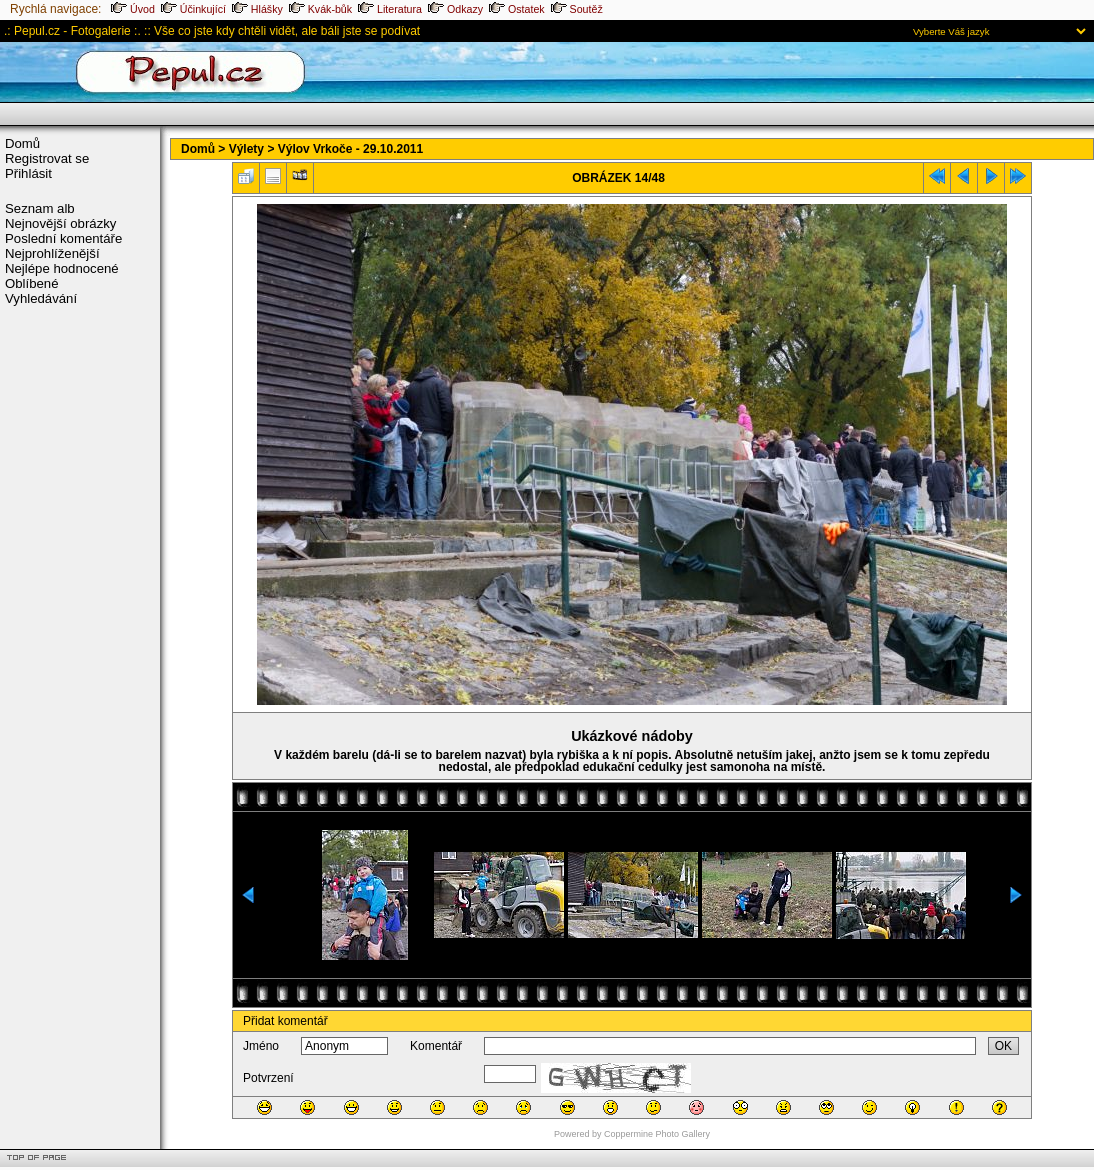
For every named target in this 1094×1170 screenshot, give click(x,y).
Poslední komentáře (63, 238)
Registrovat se (47, 158)
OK (1003, 1046)
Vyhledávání (41, 298)
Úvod (133, 9)
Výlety (246, 149)
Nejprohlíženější (52, 253)
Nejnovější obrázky (60, 223)
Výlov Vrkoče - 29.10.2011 (350, 149)
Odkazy (455, 9)
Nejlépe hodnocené (62, 268)
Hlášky (257, 9)
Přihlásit (28, 173)
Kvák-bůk (320, 9)
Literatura (390, 9)
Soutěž (577, 9)
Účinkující (193, 9)
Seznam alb (40, 208)
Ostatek (517, 9)
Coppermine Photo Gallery (657, 1134)
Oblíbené (32, 283)
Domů (22, 143)
